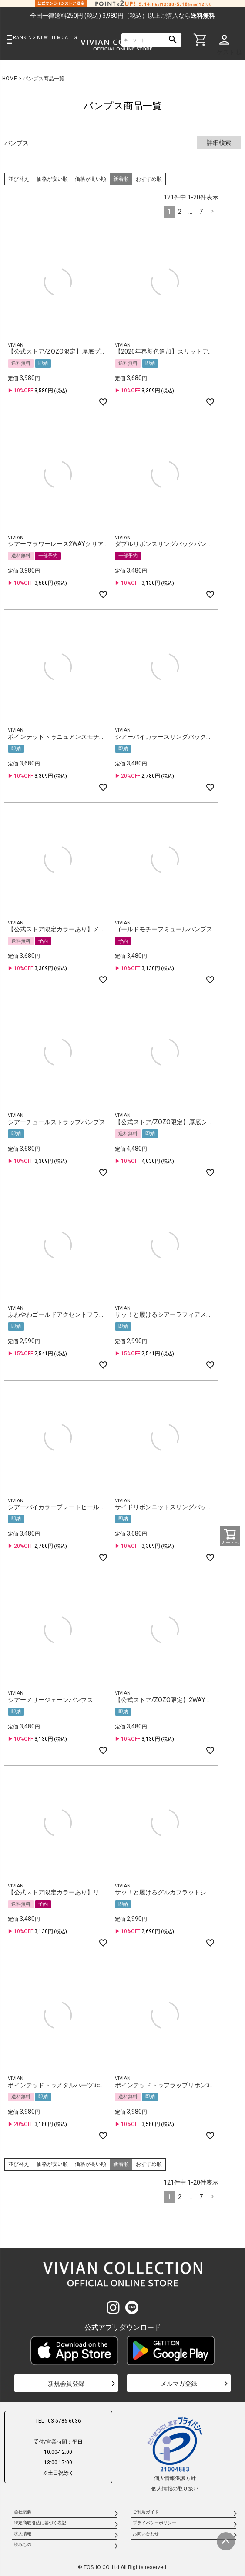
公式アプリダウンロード (122, 2327)
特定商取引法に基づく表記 (40, 2522)
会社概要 (22, 2512)
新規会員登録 (66, 2383)
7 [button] (201, 211)
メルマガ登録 (179, 2383)
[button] (212, 211)
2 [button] (179, 211)
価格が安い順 (52, 179)
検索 (172, 40)
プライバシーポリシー (154, 2522)
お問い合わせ (146, 2533)
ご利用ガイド (146, 2512)
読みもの (22, 2544)
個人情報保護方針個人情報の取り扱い (175, 2453)
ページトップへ (226, 2541)
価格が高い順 (90, 179)
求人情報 (22, 2533)
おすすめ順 (149, 179)
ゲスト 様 (229, 52)
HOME (9, 79)
